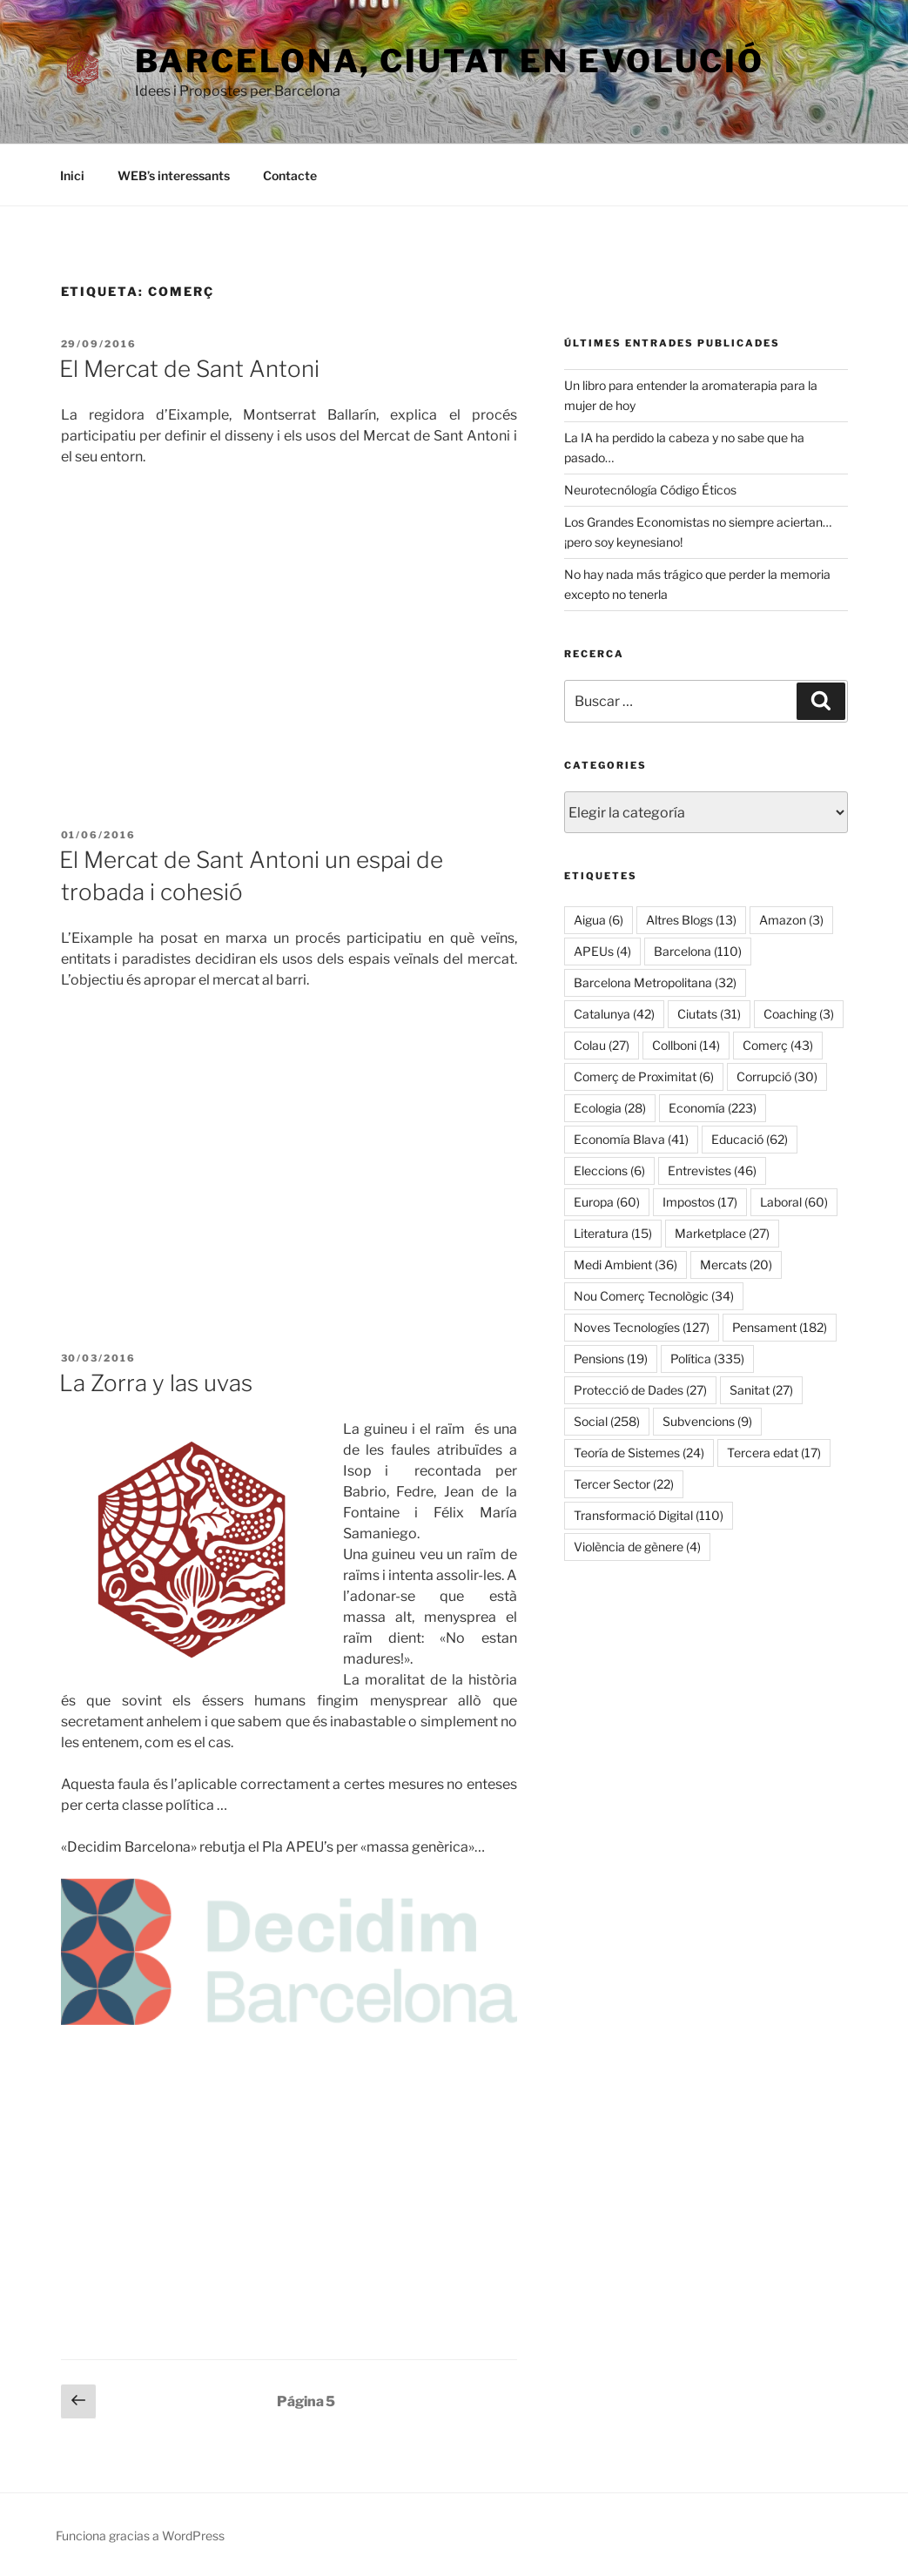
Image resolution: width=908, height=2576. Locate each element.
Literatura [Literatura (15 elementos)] (613, 1233)
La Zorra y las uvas (155, 1382)
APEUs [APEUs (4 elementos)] (602, 951)
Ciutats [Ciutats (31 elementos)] (709, 1013)
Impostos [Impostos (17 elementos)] (700, 1201)
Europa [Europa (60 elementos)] (607, 1201)
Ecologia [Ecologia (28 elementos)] (610, 1107)
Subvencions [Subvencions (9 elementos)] (707, 1421)
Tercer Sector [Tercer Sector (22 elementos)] (624, 1483)
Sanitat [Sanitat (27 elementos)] (761, 1389)
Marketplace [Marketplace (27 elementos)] (722, 1233)
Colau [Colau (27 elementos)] (601, 1045)
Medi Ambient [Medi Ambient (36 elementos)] (625, 1264)
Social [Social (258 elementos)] (607, 1421)
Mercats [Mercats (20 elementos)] (736, 1264)
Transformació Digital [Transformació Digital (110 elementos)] (648, 1515)
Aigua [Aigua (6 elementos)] (598, 919)
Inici (72, 175)
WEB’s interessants (174, 175)
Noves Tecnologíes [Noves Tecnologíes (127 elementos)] (642, 1327)
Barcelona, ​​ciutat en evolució (450, 61)
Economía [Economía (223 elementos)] (713, 1107)
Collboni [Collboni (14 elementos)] (686, 1045)
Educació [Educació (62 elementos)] (749, 1139)
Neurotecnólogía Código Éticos (650, 489)
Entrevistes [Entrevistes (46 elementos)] (712, 1170)
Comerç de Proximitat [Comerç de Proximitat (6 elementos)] (644, 1076)
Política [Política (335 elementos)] (707, 1358)
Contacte (290, 175)
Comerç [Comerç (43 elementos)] (778, 1045)
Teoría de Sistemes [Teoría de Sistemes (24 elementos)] (639, 1452)
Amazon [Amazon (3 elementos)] (791, 919)
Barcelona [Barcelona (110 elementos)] (698, 951)
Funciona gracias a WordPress (140, 2535)
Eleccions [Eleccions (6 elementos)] (609, 1170)
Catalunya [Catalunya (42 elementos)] (614, 1013)
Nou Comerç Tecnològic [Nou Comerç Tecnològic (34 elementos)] (654, 1295)
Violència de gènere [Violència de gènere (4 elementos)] (637, 1546)
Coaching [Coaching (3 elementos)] (798, 1013)
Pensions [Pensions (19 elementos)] (611, 1358)
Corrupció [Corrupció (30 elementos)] (776, 1076)
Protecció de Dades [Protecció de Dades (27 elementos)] (640, 1389)
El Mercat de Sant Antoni (189, 368)
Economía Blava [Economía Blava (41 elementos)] (631, 1139)
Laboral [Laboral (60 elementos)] (794, 1201)
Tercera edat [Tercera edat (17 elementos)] (774, 1452)
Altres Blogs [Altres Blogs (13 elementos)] (691, 919)
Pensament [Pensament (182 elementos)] (779, 1327)
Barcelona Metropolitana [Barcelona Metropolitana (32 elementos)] (655, 982)
